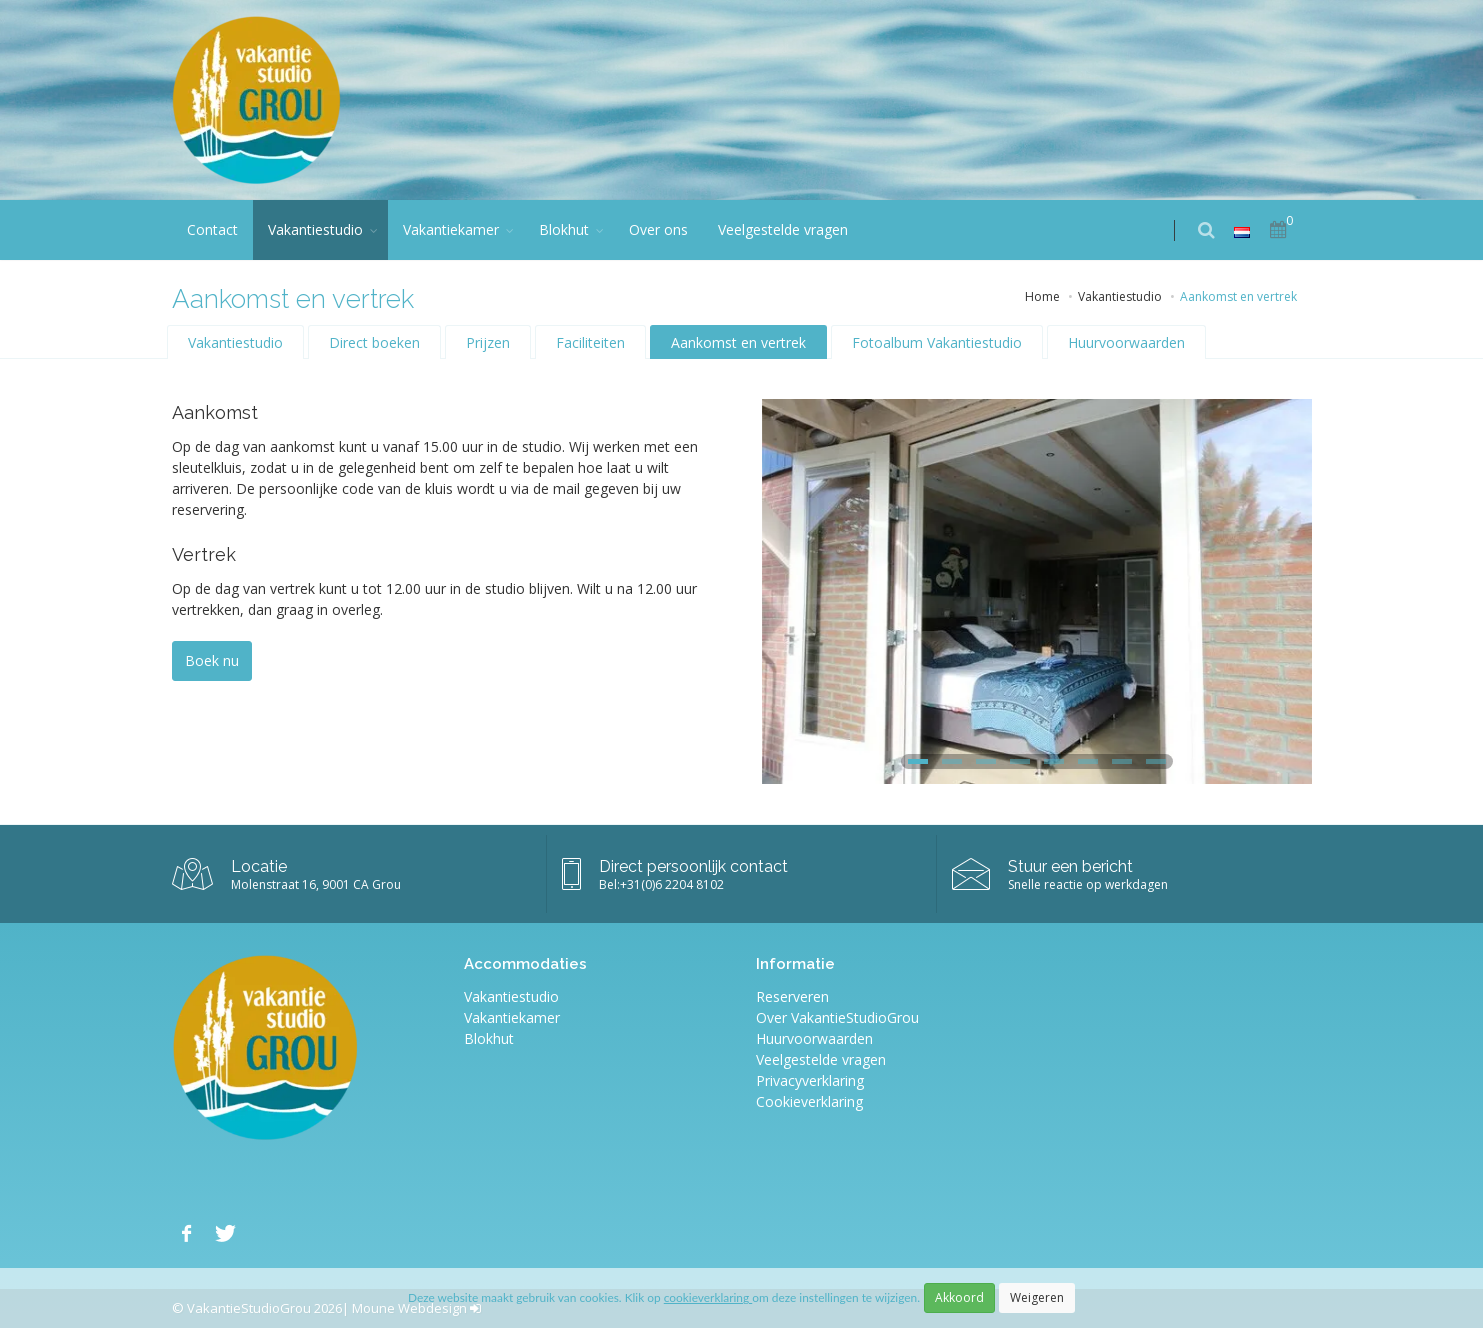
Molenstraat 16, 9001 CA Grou (316, 884)
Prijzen (488, 342)
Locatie (259, 866)
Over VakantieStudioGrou (837, 1017)
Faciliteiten (590, 342)
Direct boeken (374, 342)
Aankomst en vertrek (738, 342)
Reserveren (792, 996)
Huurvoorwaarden (1126, 342)
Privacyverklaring (810, 1080)
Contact (212, 229)
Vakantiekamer (451, 229)
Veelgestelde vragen (783, 229)
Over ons (658, 229)
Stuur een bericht (1070, 866)
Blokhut (564, 229)
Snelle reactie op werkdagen (1088, 884)
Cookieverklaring (809, 1101)
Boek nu (212, 660)
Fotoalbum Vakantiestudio (937, 342)
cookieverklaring (708, 1297)
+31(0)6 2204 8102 (672, 884)
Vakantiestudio (315, 229)
